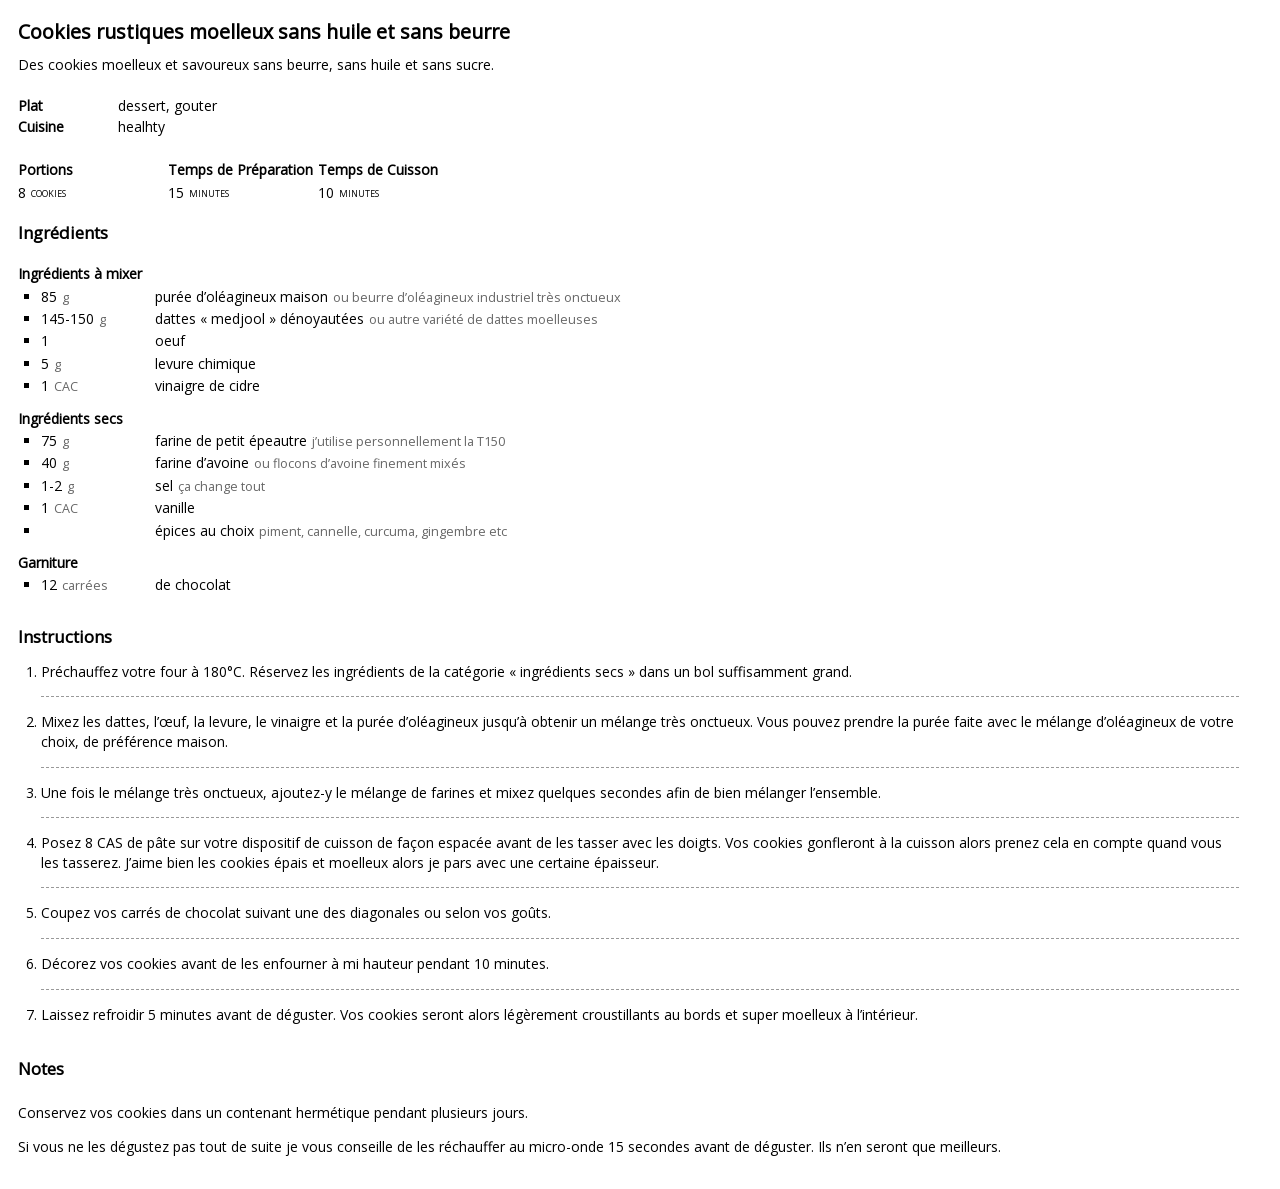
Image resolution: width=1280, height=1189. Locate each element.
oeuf (170, 340)
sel (164, 485)
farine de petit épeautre (231, 440)
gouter (195, 105)
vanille (175, 507)
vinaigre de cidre (207, 385)
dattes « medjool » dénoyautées (259, 318)
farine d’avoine (202, 462)
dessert (142, 105)
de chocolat (193, 584)
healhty (141, 126)
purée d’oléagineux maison (241, 296)
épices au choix (204, 530)
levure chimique (205, 363)
